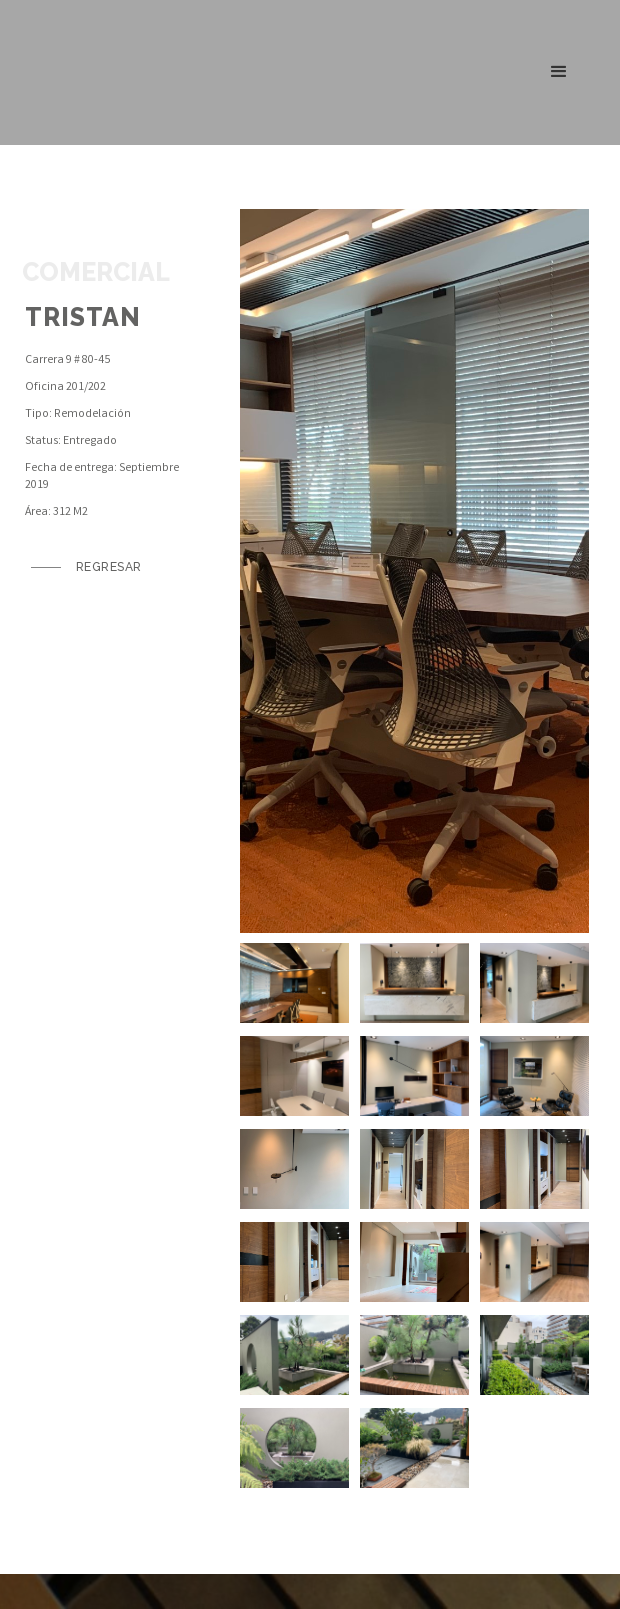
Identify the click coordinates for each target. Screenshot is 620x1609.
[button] (559, 72)
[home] (88, 72)
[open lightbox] (414, 571)
